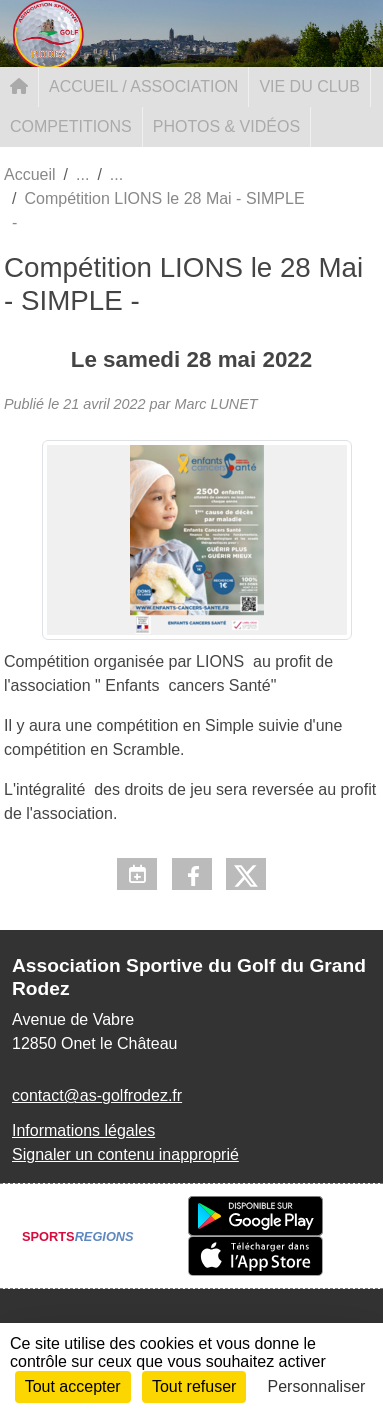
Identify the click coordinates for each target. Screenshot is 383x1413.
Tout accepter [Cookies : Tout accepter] (73, 1386)
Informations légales (83, 1130)
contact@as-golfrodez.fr (97, 1095)
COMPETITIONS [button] (71, 126)
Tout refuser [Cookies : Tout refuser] (194, 1386)
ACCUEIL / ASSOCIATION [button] (143, 86)
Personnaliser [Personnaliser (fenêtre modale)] (317, 1386)
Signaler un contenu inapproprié (125, 1154)
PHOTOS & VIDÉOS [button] (226, 126)
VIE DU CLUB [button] (309, 86)
